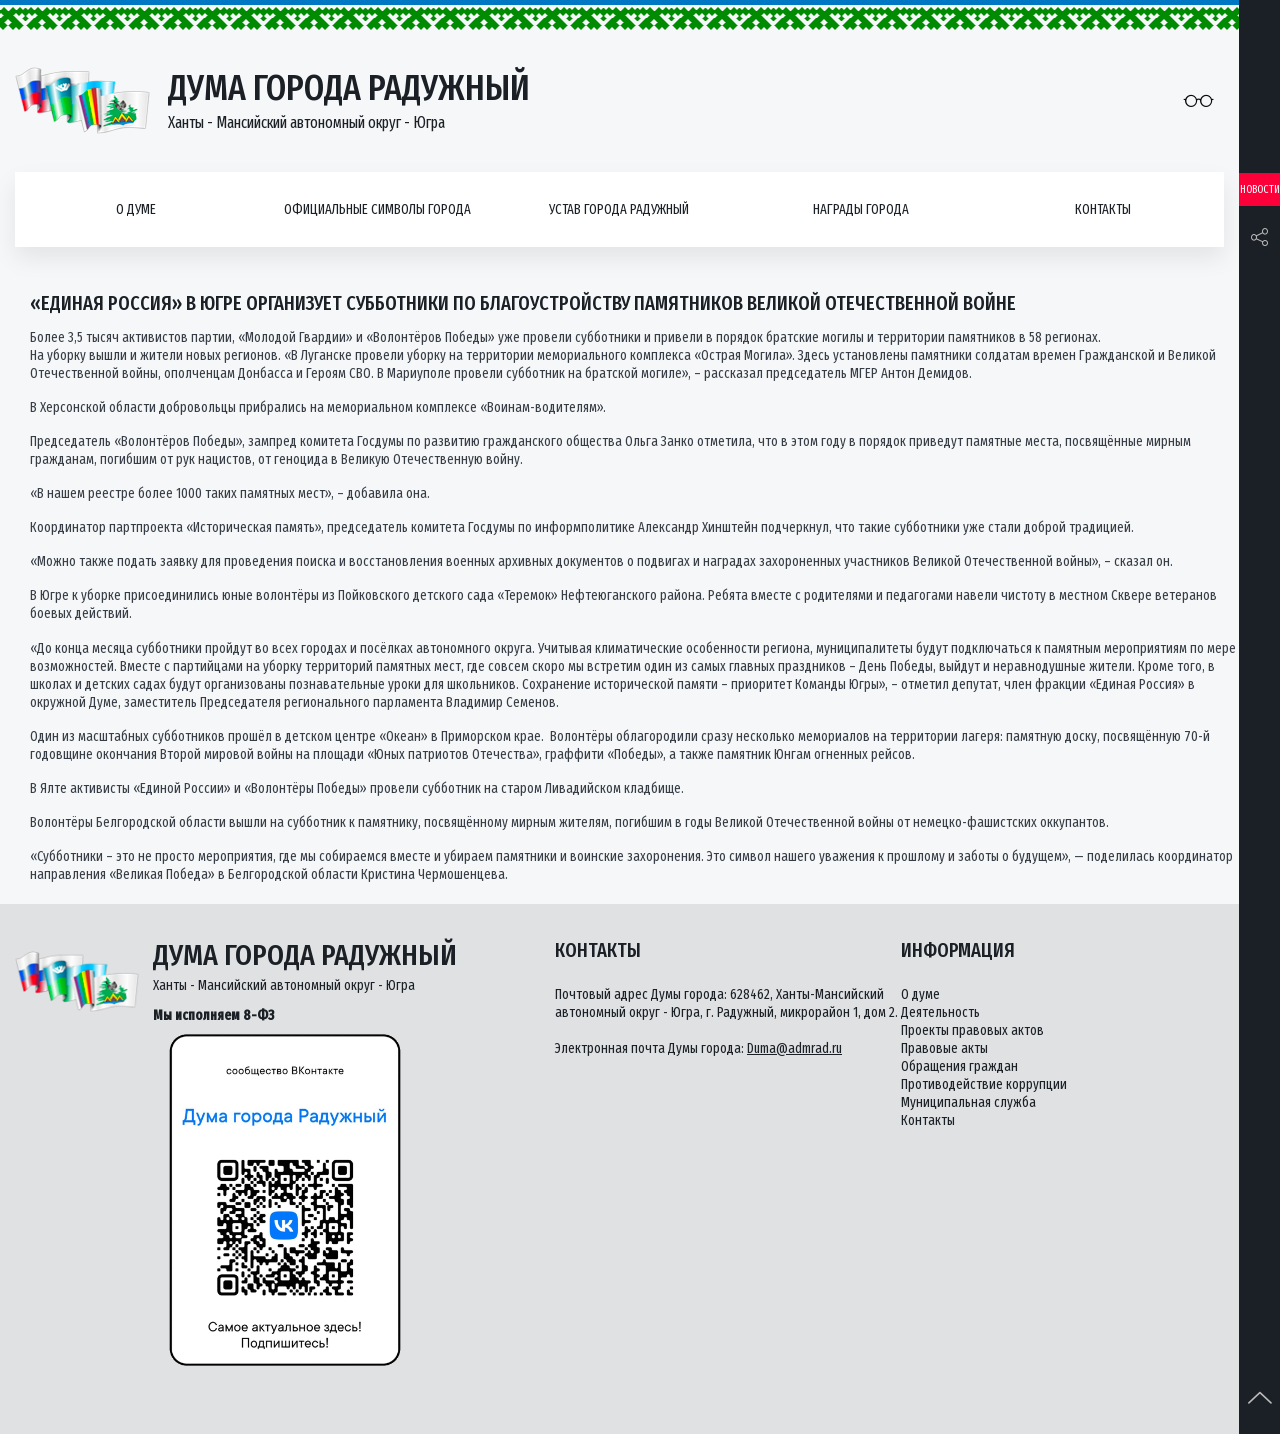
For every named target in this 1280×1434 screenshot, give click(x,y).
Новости (1260, 189)
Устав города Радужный (619, 209)
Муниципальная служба (968, 1102)
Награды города (861, 209)
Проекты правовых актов (972, 1030)
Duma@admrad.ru (794, 1048)
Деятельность (940, 1012)
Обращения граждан (959, 1066)
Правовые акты (944, 1048)
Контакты (1103, 209)
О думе (136, 209)
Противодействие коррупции (984, 1084)
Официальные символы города (377, 209)
